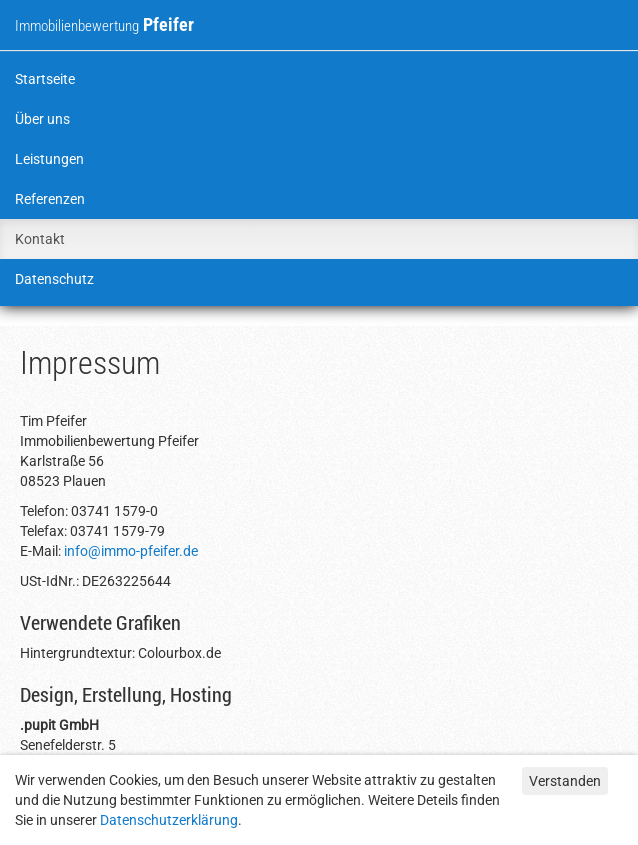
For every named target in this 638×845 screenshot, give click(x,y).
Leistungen (49, 159)
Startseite (45, 79)
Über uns (42, 119)
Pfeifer (104, 24)
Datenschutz (54, 279)
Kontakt (40, 239)
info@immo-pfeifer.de (131, 551)
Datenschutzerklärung (169, 820)
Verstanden (565, 781)
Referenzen (50, 199)
